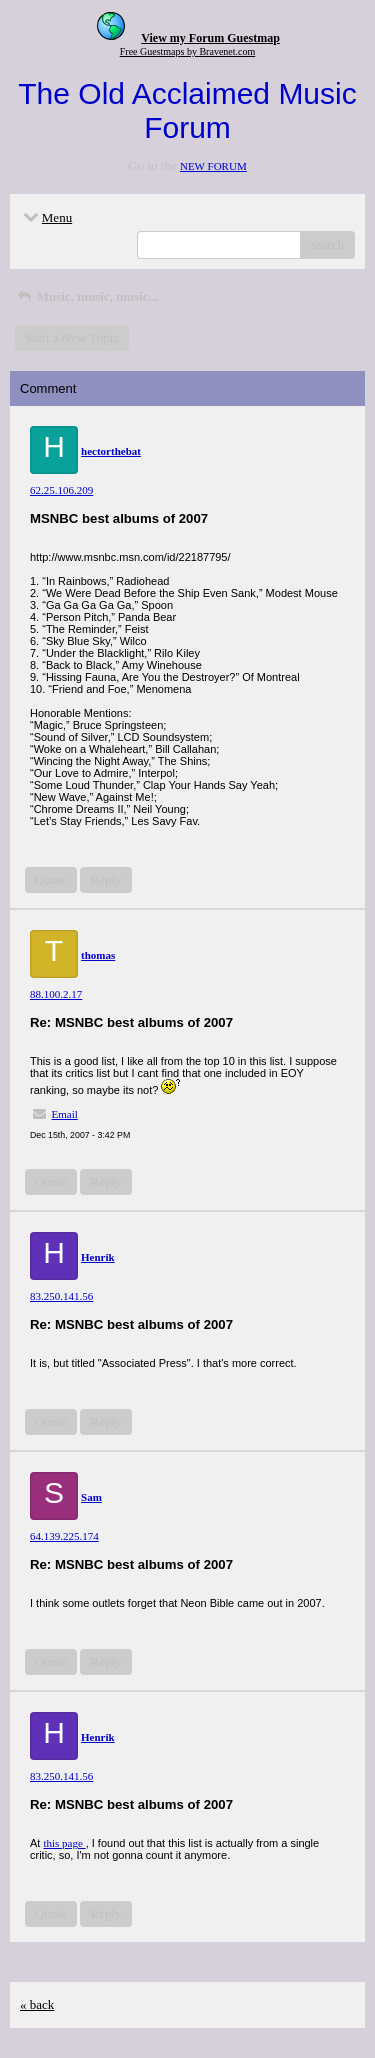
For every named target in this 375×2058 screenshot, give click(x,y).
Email (65, 1114)
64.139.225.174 (64, 1536)
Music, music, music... (86, 296)
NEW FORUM (213, 166)
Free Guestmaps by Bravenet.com (188, 51)
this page (64, 1843)
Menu (46, 217)
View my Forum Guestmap (210, 38)
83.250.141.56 (61, 1296)
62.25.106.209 (61, 490)
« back (37, 2004)
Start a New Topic (72, 337)
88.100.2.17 (56, 994)
